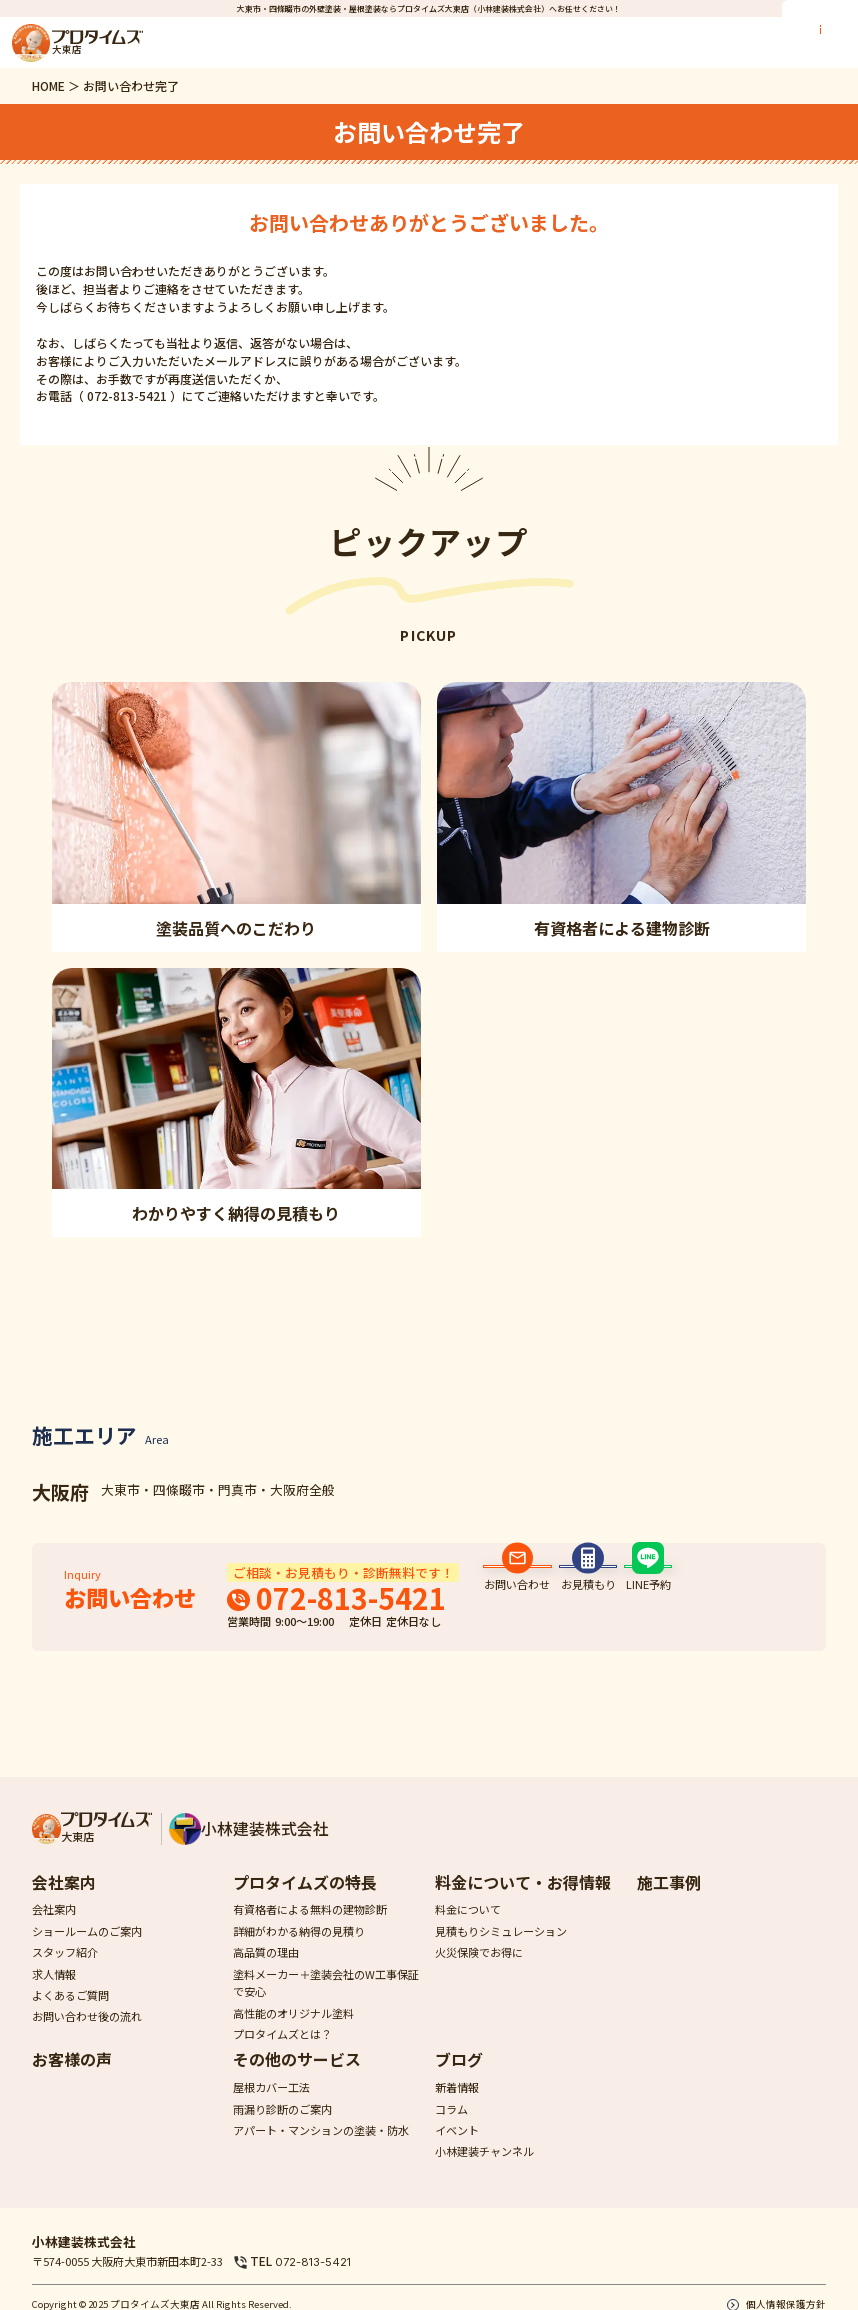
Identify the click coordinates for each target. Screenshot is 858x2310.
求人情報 (54, 1993)
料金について (468, 1929)
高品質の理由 (266, 1972)
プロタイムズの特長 (305, 1901)
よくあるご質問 (70, 2014)
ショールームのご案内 (87, 1950)
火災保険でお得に (479, 1972)
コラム (451, 2128)
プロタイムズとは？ (282, 2053)
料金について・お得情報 (523, 1901)
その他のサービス (297, 2079)
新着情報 (457, 2107)
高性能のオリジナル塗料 (293, 2032)
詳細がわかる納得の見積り (299, 1950)
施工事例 (669, 1901)
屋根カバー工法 (271, 2107)
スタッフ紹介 (65, 1972)
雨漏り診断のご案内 (282, 2128)
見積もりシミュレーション (501, 1950)
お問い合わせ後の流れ (87, 2036)
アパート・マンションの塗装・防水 (321, 2149)
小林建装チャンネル (484, 2171)
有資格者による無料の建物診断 (310, 1929)
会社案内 (64, 1901)
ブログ (459, 2079)
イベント (457, 2149)
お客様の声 (72, 2079)
